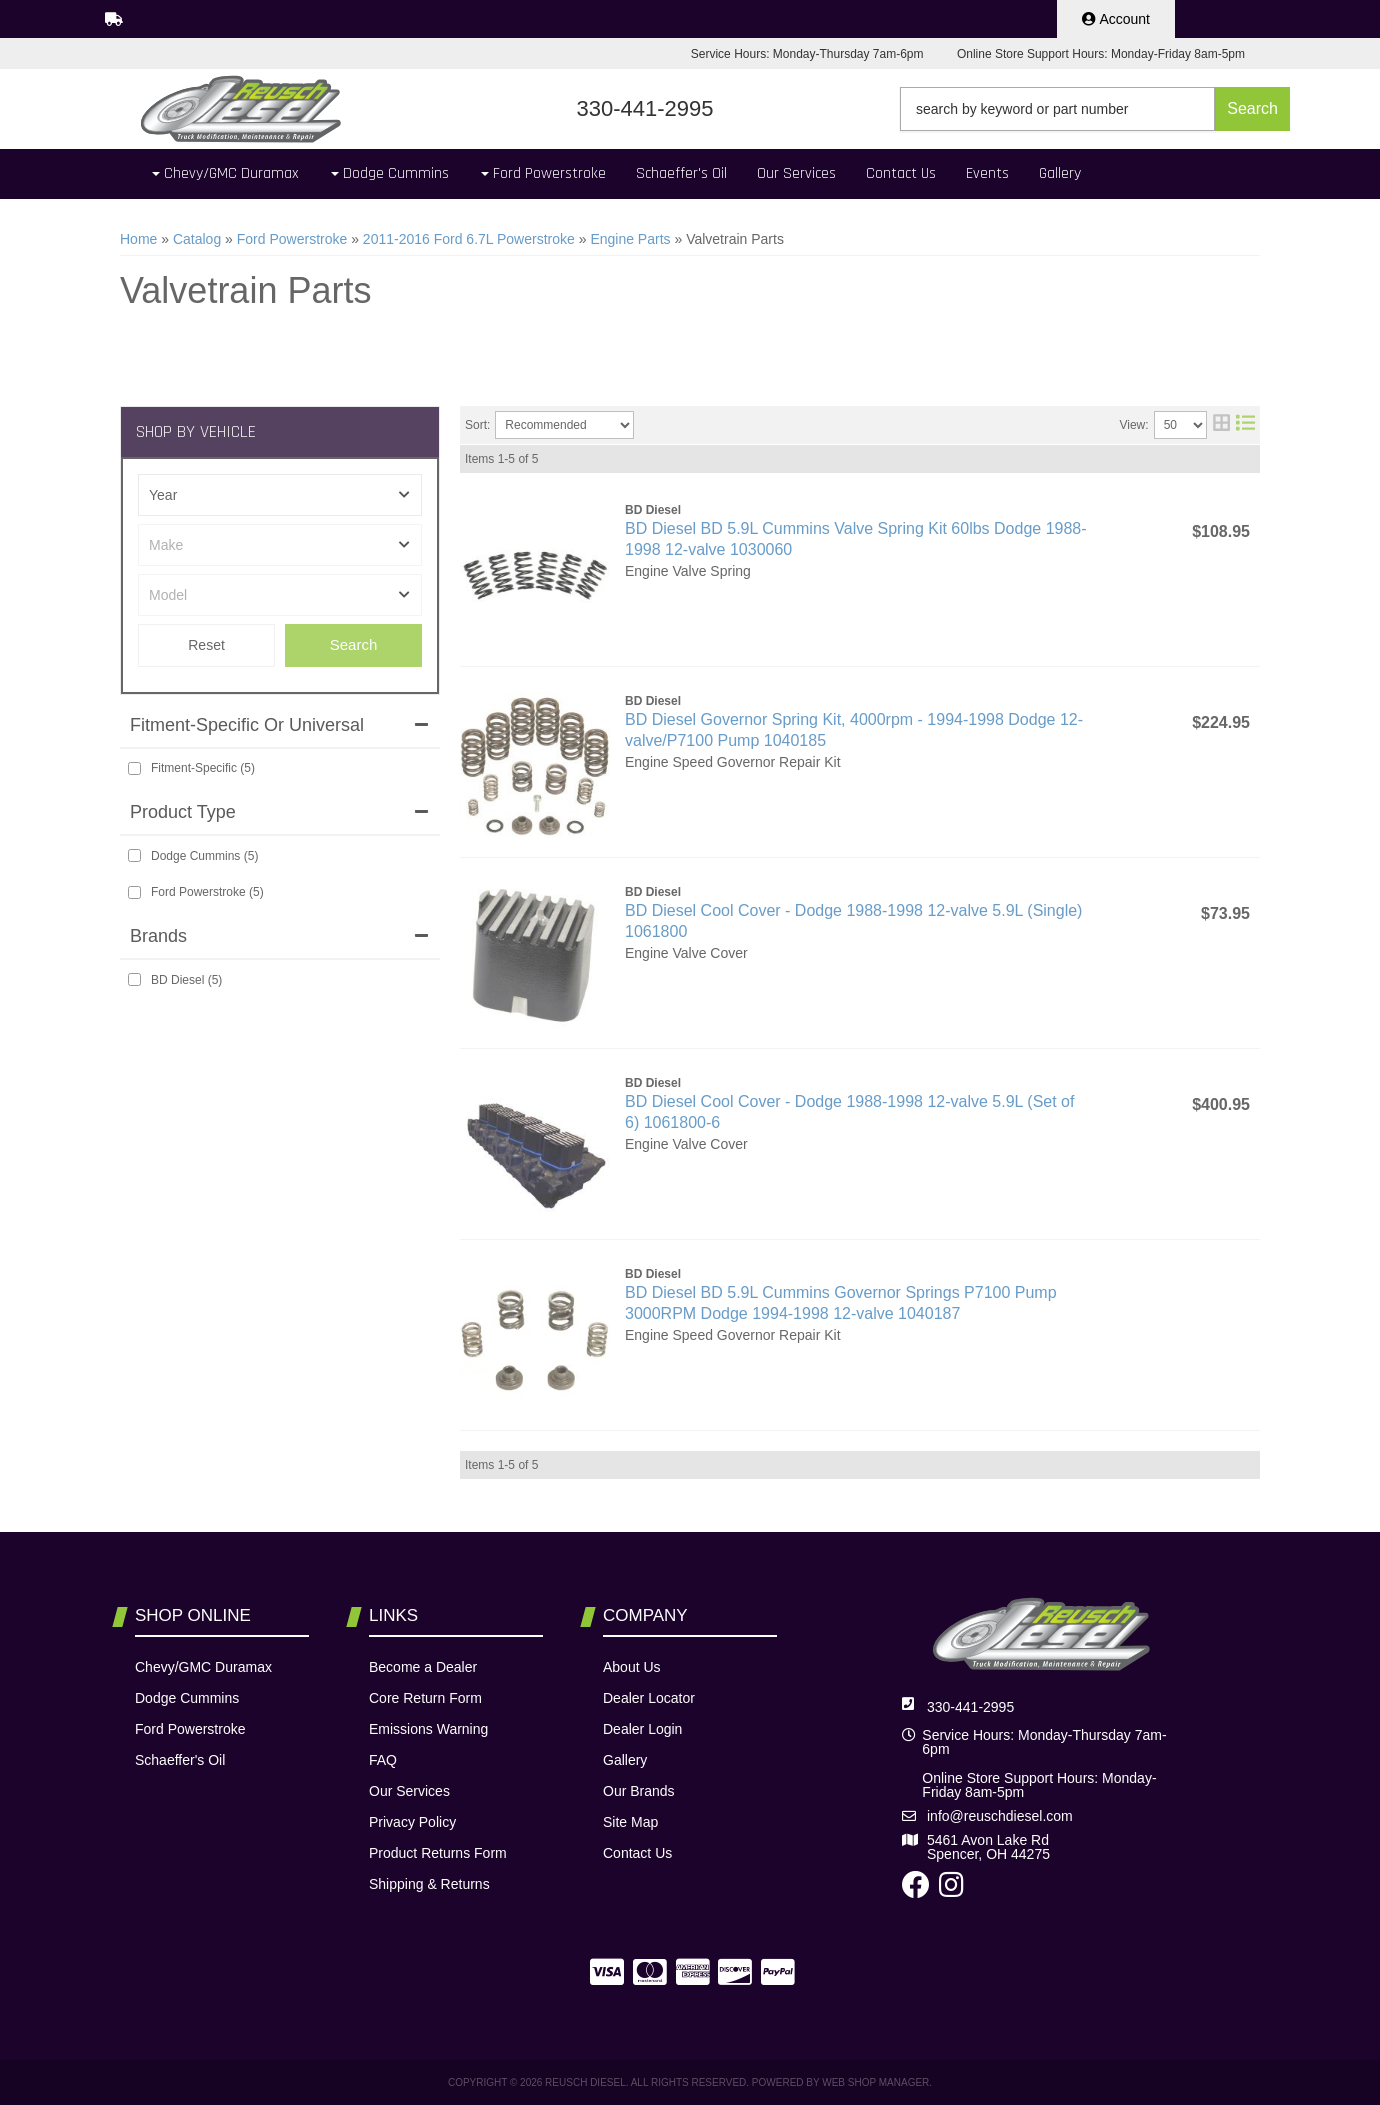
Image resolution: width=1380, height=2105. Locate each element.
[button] (1095, 109)
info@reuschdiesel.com (1000, 1816)
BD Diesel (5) (186, 980)
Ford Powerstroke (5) (207, 892)
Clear (206, 645)
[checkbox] (134, 768)
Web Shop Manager (875, 2082)
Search (354, 644)
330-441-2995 (970, 1707)
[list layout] (1245, 425)
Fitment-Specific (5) (203, 768)
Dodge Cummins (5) (204, 856)
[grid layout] (1221, 425)
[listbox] (280, 495)
